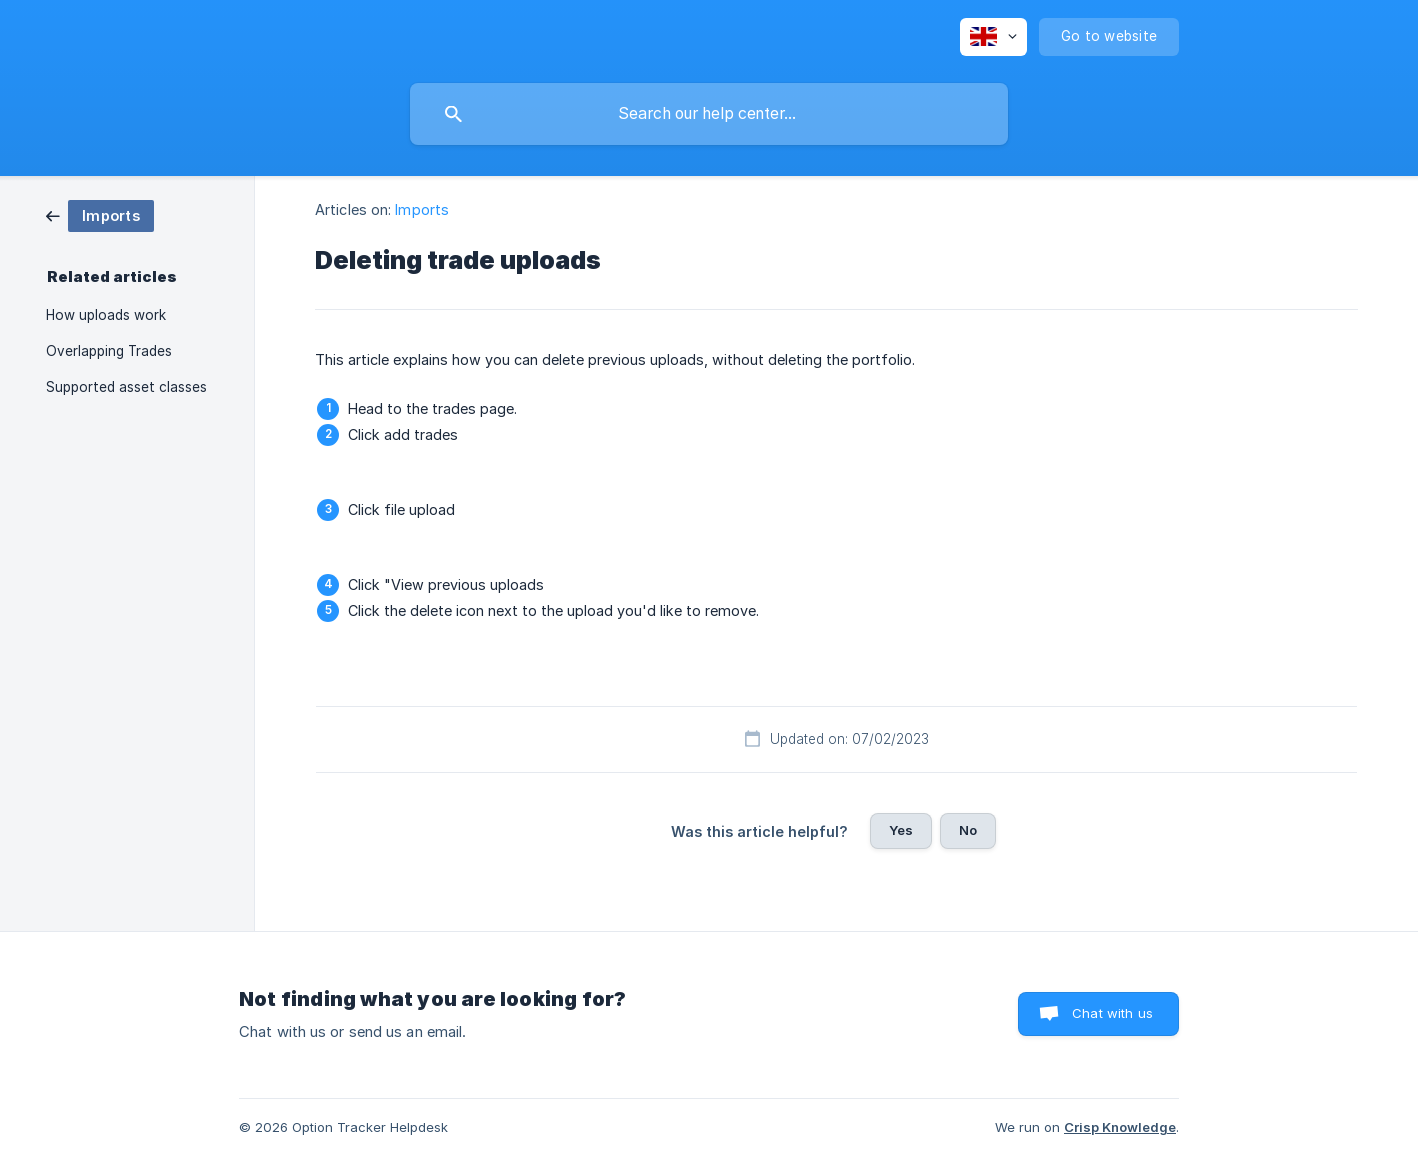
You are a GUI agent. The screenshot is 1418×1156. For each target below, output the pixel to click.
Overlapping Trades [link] (109, 351)
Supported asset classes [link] (126, 387)
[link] (100, 214)
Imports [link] (422, 209)
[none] (993, 37)
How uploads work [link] (106, 315)
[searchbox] (709, 114)
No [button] (968, 830)
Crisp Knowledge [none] (1120, 1127)
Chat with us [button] (1112, 1013)
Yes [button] (901, 830)
